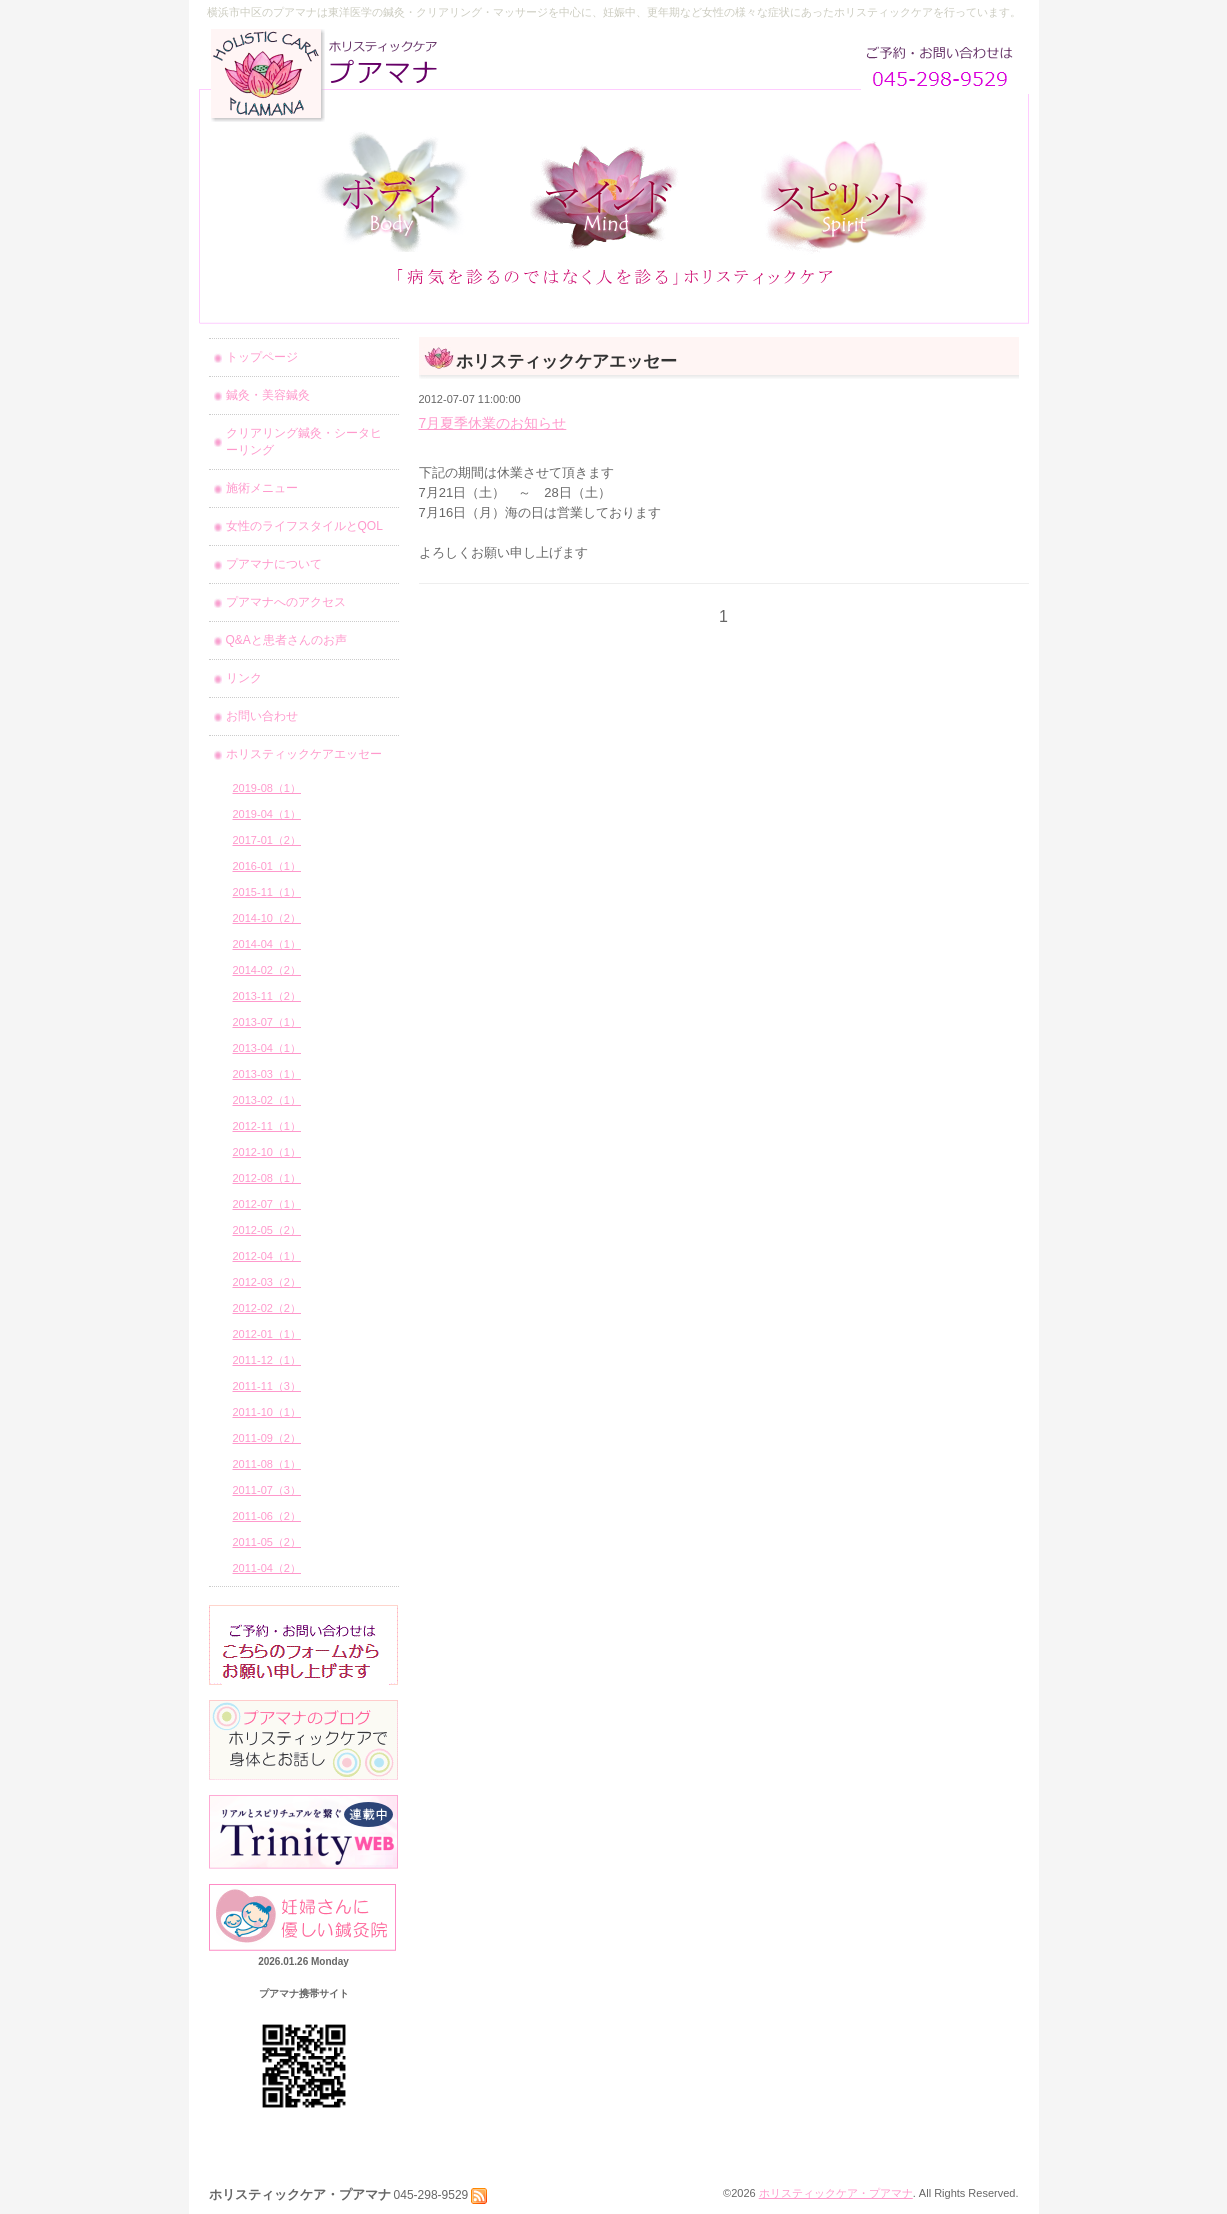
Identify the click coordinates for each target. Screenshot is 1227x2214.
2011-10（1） (267, 1412)
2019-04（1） (267, 814)
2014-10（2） (267, 918)
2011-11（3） (267, 1386)
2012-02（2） (267, 1308)
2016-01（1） (267, 866)
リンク (244, 678)
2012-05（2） (267, 1230)
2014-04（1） (267, 944)
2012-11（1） (267, 1126)
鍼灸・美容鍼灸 (268, 395)
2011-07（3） (267, 1490)
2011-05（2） (267, 1542)
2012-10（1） (267, 1152)
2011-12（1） (267, 1360)
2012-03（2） (267, 1282)
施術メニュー (262, 488)
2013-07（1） (267, 1022)
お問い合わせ (262, 716)
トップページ (262, 357)
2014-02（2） (267, 970)
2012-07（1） (267, 1204)
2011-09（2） (267, 1438)
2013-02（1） (267, 1100)
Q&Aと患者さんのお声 (286, 640)
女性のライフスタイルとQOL (304, 526)
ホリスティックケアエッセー (304, 754)
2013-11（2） (267, 996)
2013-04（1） (267, 1048)
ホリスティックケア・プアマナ (836, 2193)
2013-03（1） (267, 1074)
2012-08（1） (267, 1178)
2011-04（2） (267, 1568)
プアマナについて (274, 564)
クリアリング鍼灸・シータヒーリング (304, 441)
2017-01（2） (267, 840)
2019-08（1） (267, 788)
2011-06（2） (267, 1516)
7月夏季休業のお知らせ (493, 423)
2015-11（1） (267, 892)
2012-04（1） (267, 1256)
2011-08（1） (267, 1464)
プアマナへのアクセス (286, 602)
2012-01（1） (267, 1334)
